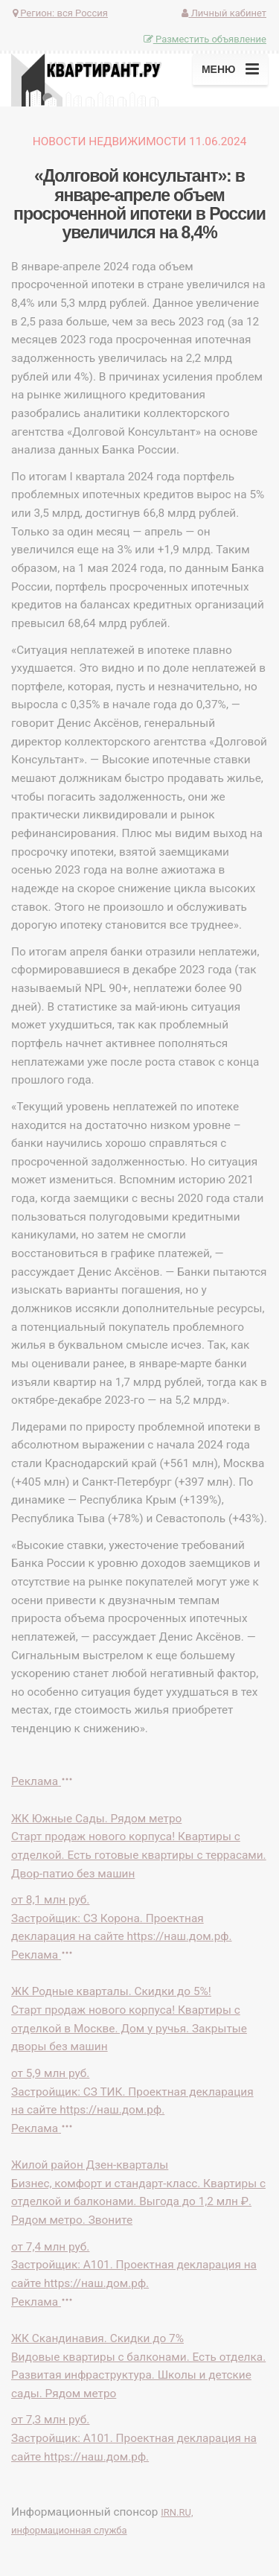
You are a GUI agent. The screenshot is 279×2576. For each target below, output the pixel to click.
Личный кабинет (224, 13)
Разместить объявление (205, 39)
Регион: (60, 13)
